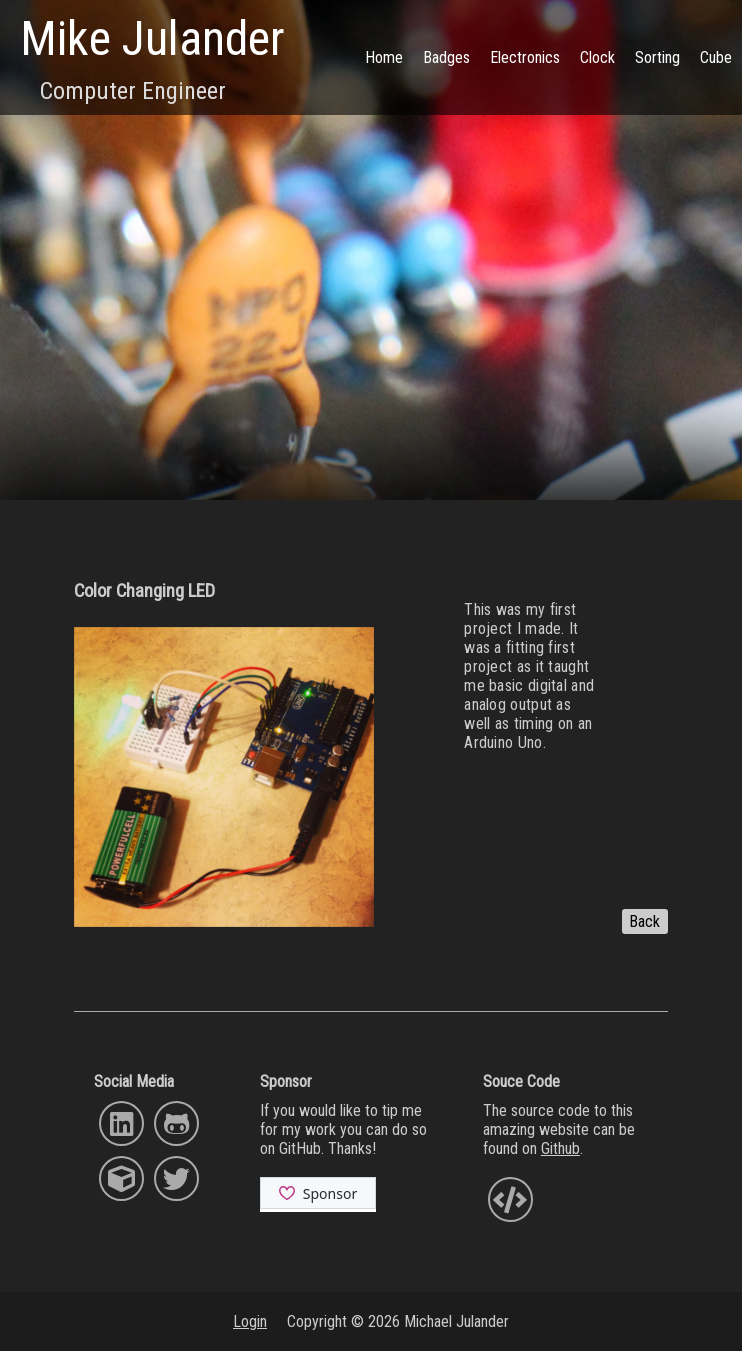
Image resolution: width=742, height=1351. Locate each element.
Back (645, 921)
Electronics (525, 57)
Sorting (657, 57)
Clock (597, 57)
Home (384, 57)
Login (250, 1321)
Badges (446, 57)
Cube (716, 57)
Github (560, 1148)
